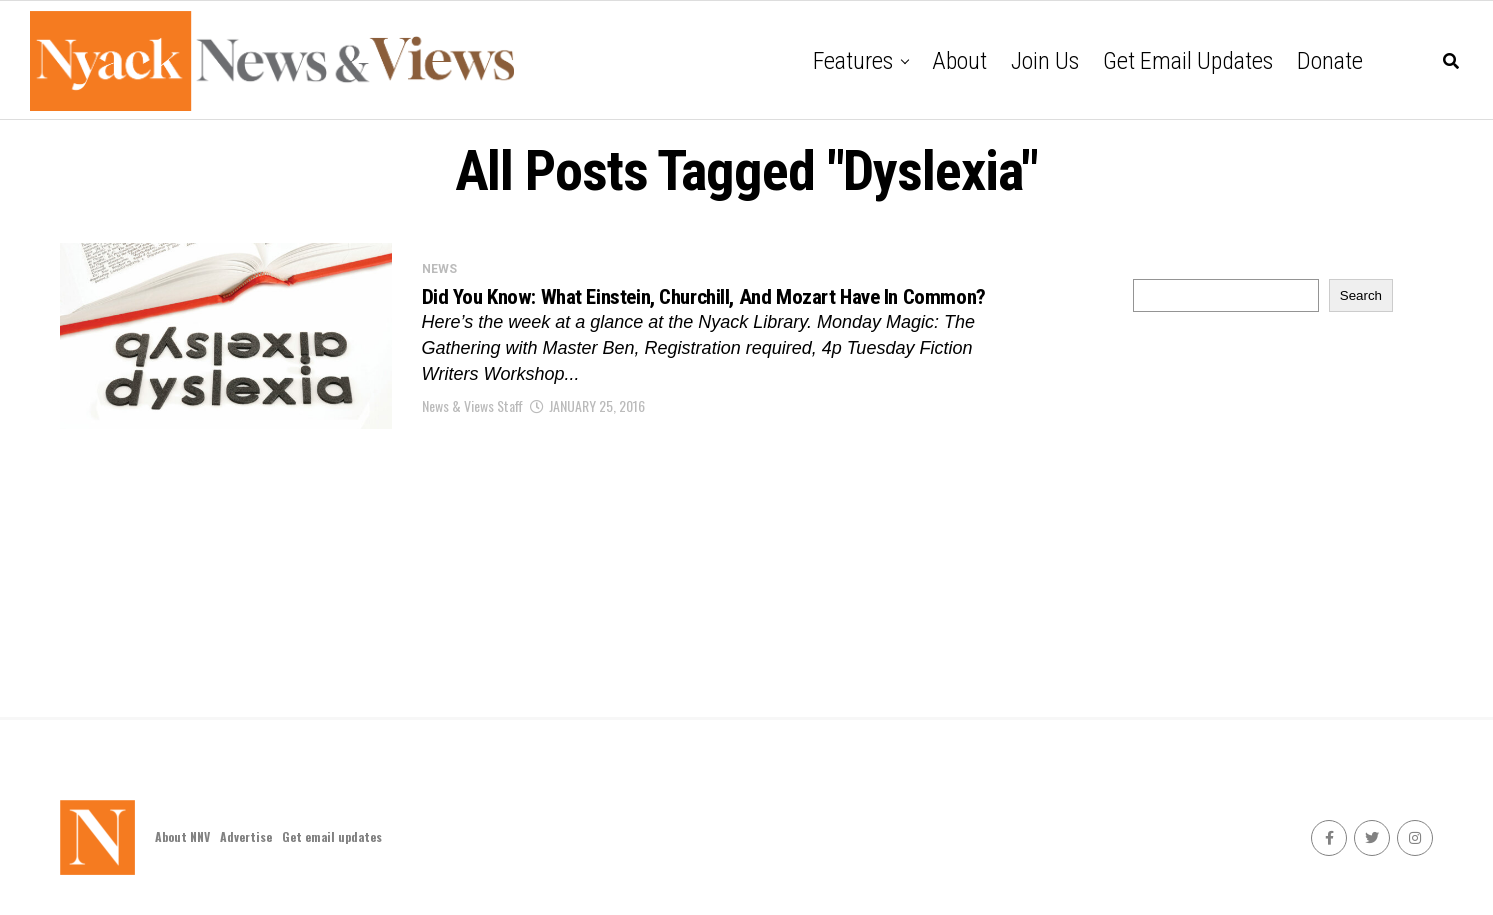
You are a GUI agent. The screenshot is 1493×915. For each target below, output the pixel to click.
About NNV (182, 836)
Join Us (1045, 61)
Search (1361, 295)
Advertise (246, 836)
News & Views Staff (472, 429)
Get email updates (1188, 61)
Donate (1330, 61)
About (959, 61)
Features (853, 61)
